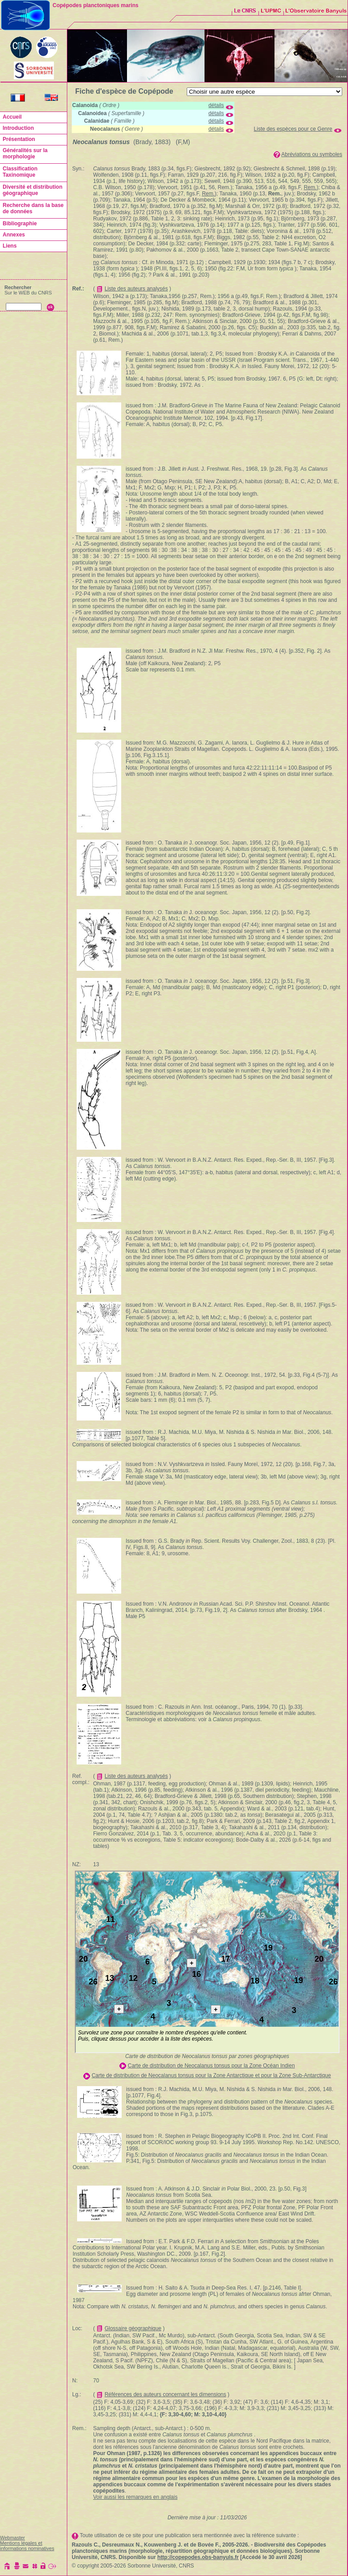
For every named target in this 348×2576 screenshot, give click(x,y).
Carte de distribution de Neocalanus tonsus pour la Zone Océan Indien (211, 2065)
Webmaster (12, 2537)
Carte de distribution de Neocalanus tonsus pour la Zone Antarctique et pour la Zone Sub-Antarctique (211, 2075)
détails (216, 105)
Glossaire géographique (133, 2328)
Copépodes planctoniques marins (96, 5)
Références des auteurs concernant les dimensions (165, 2394)
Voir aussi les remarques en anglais (135, 2497)
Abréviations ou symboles (311, 154)
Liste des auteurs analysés (136, 289)
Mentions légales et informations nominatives (27, 2545)
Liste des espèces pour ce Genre (293, 129)
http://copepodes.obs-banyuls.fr (198, 2557)
